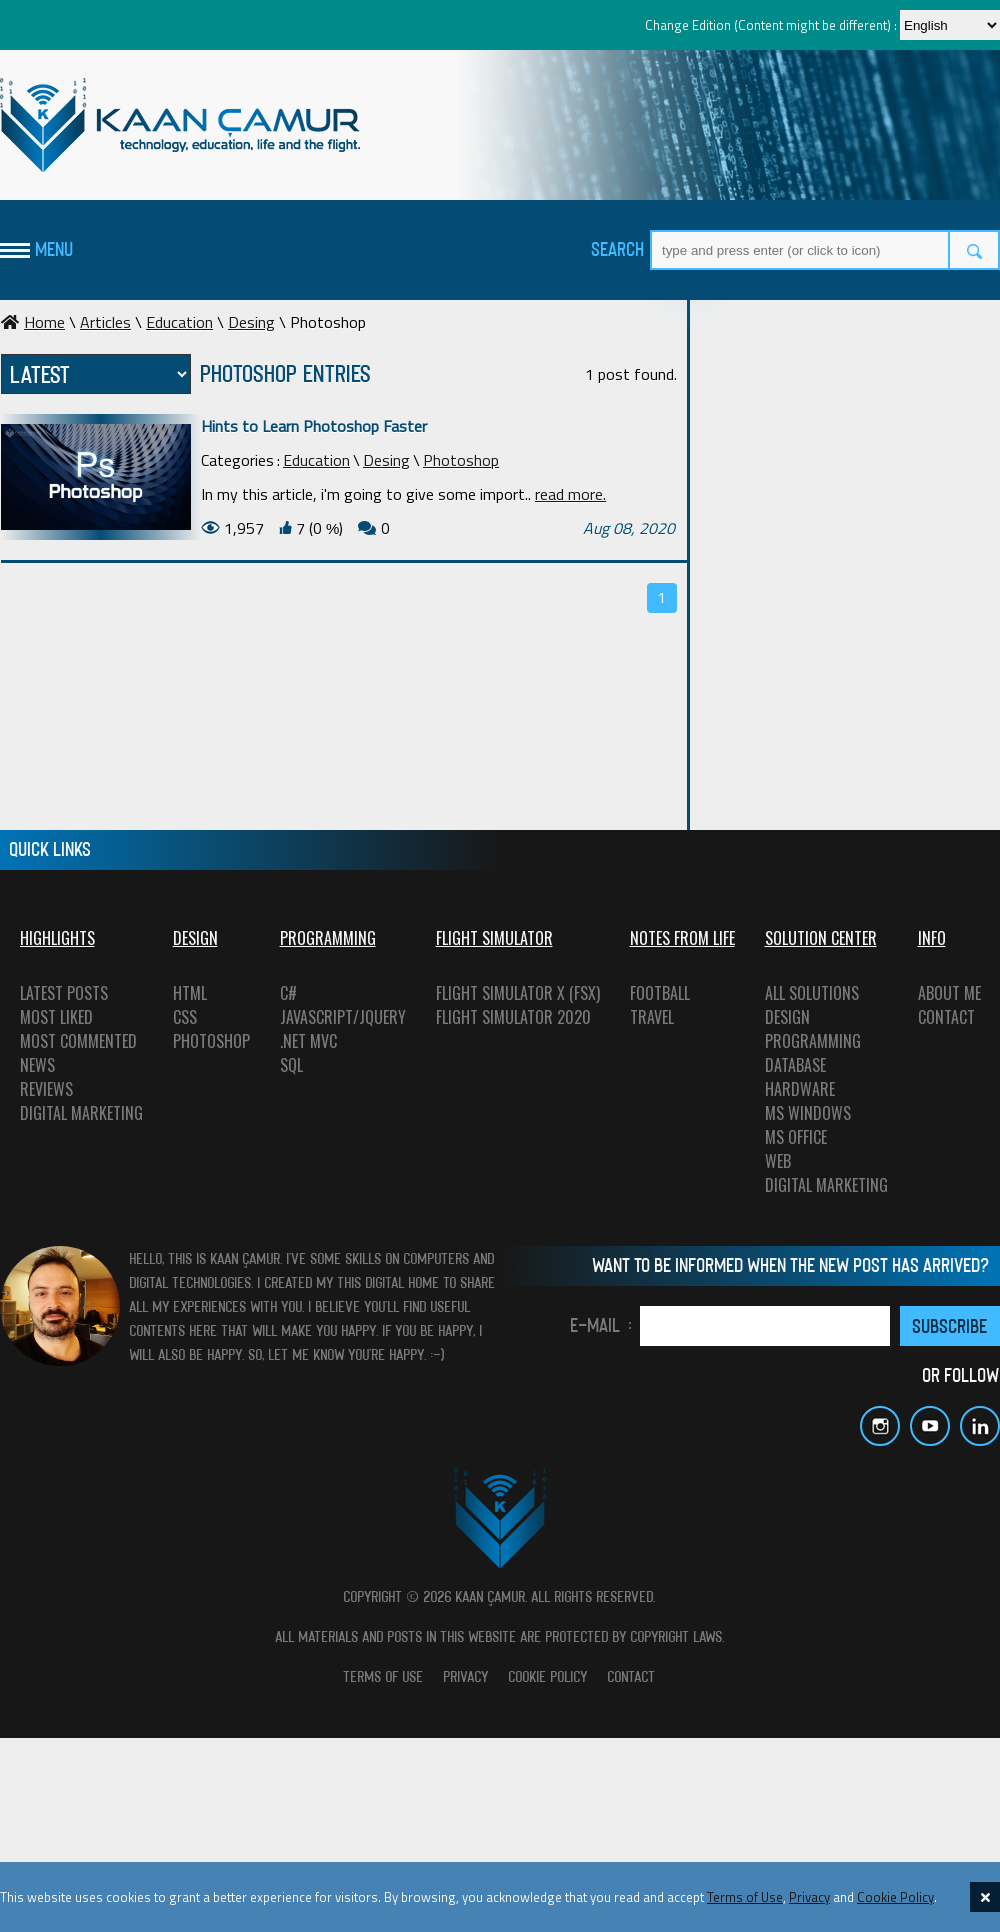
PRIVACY (466, 1676)
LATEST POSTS (64, 993)
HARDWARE (800, 1089)
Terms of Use (745, 1897)
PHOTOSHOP (211, 1041)
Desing (251, 322)
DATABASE (795, 1065)
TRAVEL (652, 1017)
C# (288, 993)
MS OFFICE (796, 1137)
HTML (190, 993)
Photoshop (461, 460)
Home (33, 322)
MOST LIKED (56, 1017)
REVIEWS (46, 1089)
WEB (778, 1161)
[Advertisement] (850, 435)
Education (179, 322)
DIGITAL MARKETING (81, 1113)
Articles (105, 322)
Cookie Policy (895, 1897)
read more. (570, 494)
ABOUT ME (949, 993)
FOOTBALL (660, 993)
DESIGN (787, 1017)
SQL (291, 1065)
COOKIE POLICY (548, 1676)
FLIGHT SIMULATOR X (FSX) (518, 993)
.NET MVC (308, 1041)
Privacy (809, 1897)
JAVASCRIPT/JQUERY (343, 1017)
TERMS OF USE (384, 1676)
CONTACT (946, 1017)
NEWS (37, 1065)
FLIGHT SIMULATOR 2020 (513, 1017)
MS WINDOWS (808, 1113)
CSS (185, 1017)
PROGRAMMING (813, 1041)
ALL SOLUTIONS (812, 993)
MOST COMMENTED (78, 1041)
